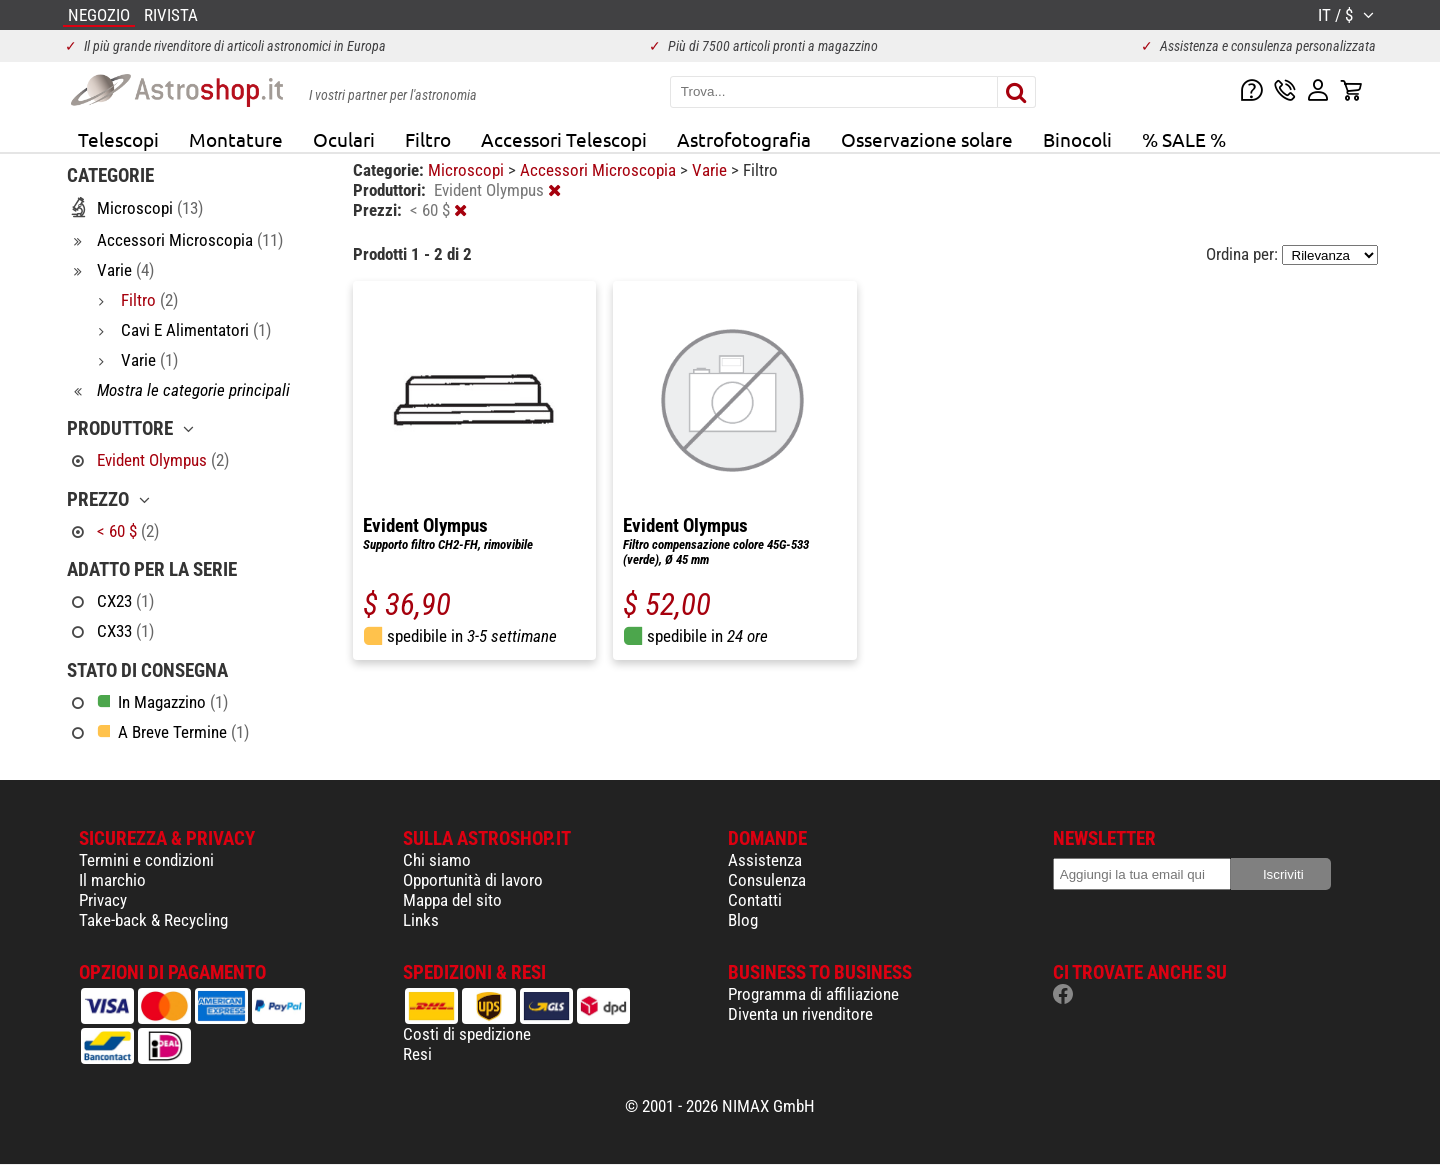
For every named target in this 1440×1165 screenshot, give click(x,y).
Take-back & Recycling (153, 920)
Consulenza (767, 880)
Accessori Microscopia (600, 170)
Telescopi (118, 139)
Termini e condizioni (146, 860)
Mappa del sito (452, 900)
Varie (711, 170)
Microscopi (468, 170)
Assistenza (765, 860)
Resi (417, 1054)
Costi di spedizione (467, 1034)
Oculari (344, 139)
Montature (236, 139)
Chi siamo (437, 860)
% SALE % (1184, 139)
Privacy (103, 900)
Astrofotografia (744, 139)
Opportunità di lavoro (473, 880)
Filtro (428, 139)
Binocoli (1077, 139)
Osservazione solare (927, 139)
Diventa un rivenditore (800, 1014)
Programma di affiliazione (813, 994)
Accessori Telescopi (564, 139)
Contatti (755, 900)
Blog (743, 920)
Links (421, 920)
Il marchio (112, 880)
